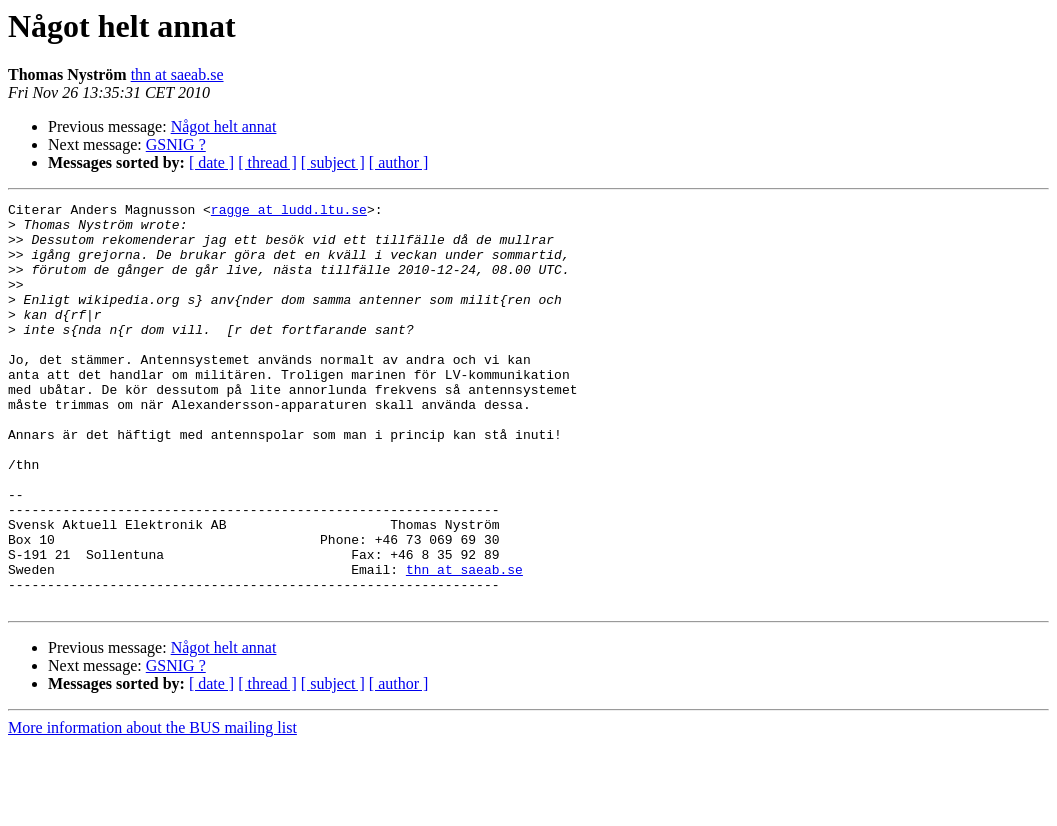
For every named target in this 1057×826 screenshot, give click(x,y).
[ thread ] (267, 162)
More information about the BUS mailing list (152, 808)
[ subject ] (333, 162)
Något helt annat (224, 126)
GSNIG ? (176, 144)
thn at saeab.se (177, 74)
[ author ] (399, 162)
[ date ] (211, 162)
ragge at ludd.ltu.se (289, 212)
